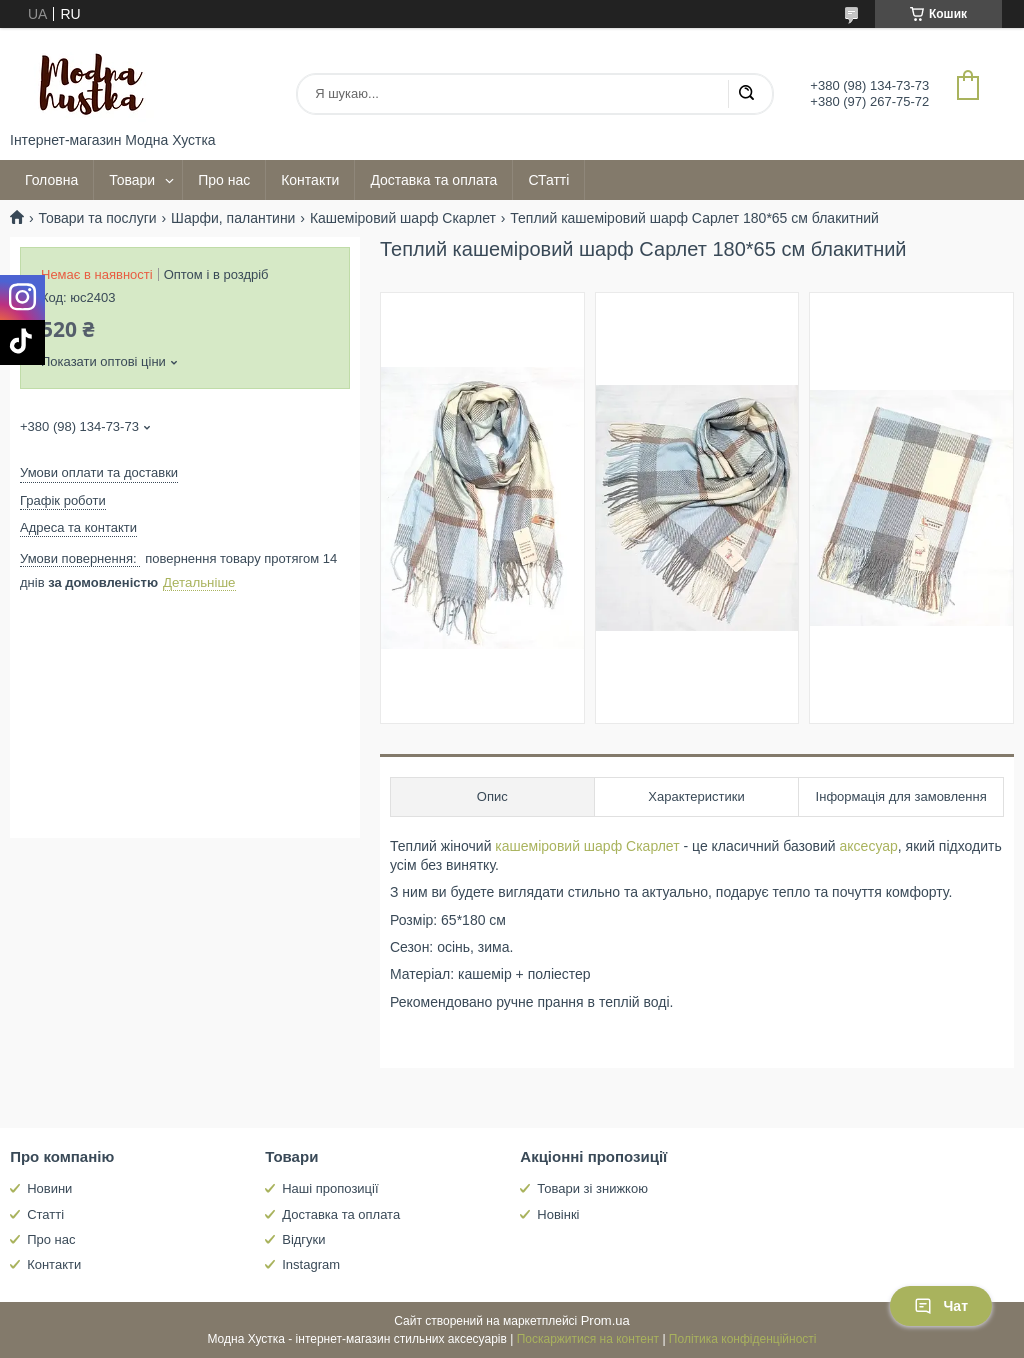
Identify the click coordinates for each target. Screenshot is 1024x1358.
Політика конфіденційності (743, 1339)
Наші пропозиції (330, 1188)
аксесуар (869, 846)
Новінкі (558, 1214)
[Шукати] (746, 94)
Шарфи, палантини (233, 218)
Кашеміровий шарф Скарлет (403, 218)
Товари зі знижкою (592, 1188)
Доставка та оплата (433, 180)
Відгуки (303, 1239)
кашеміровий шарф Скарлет (587, 846)
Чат (941, 1306)
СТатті (548, 180)
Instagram (311, 1264)
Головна (51, 180)
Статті (45, 1214)
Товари (132, 180)
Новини (49, 1188)
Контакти (310, 180)
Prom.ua (605, 1320)
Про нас (224, 180)
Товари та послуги (97, 218)
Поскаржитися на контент (588, 1339)
